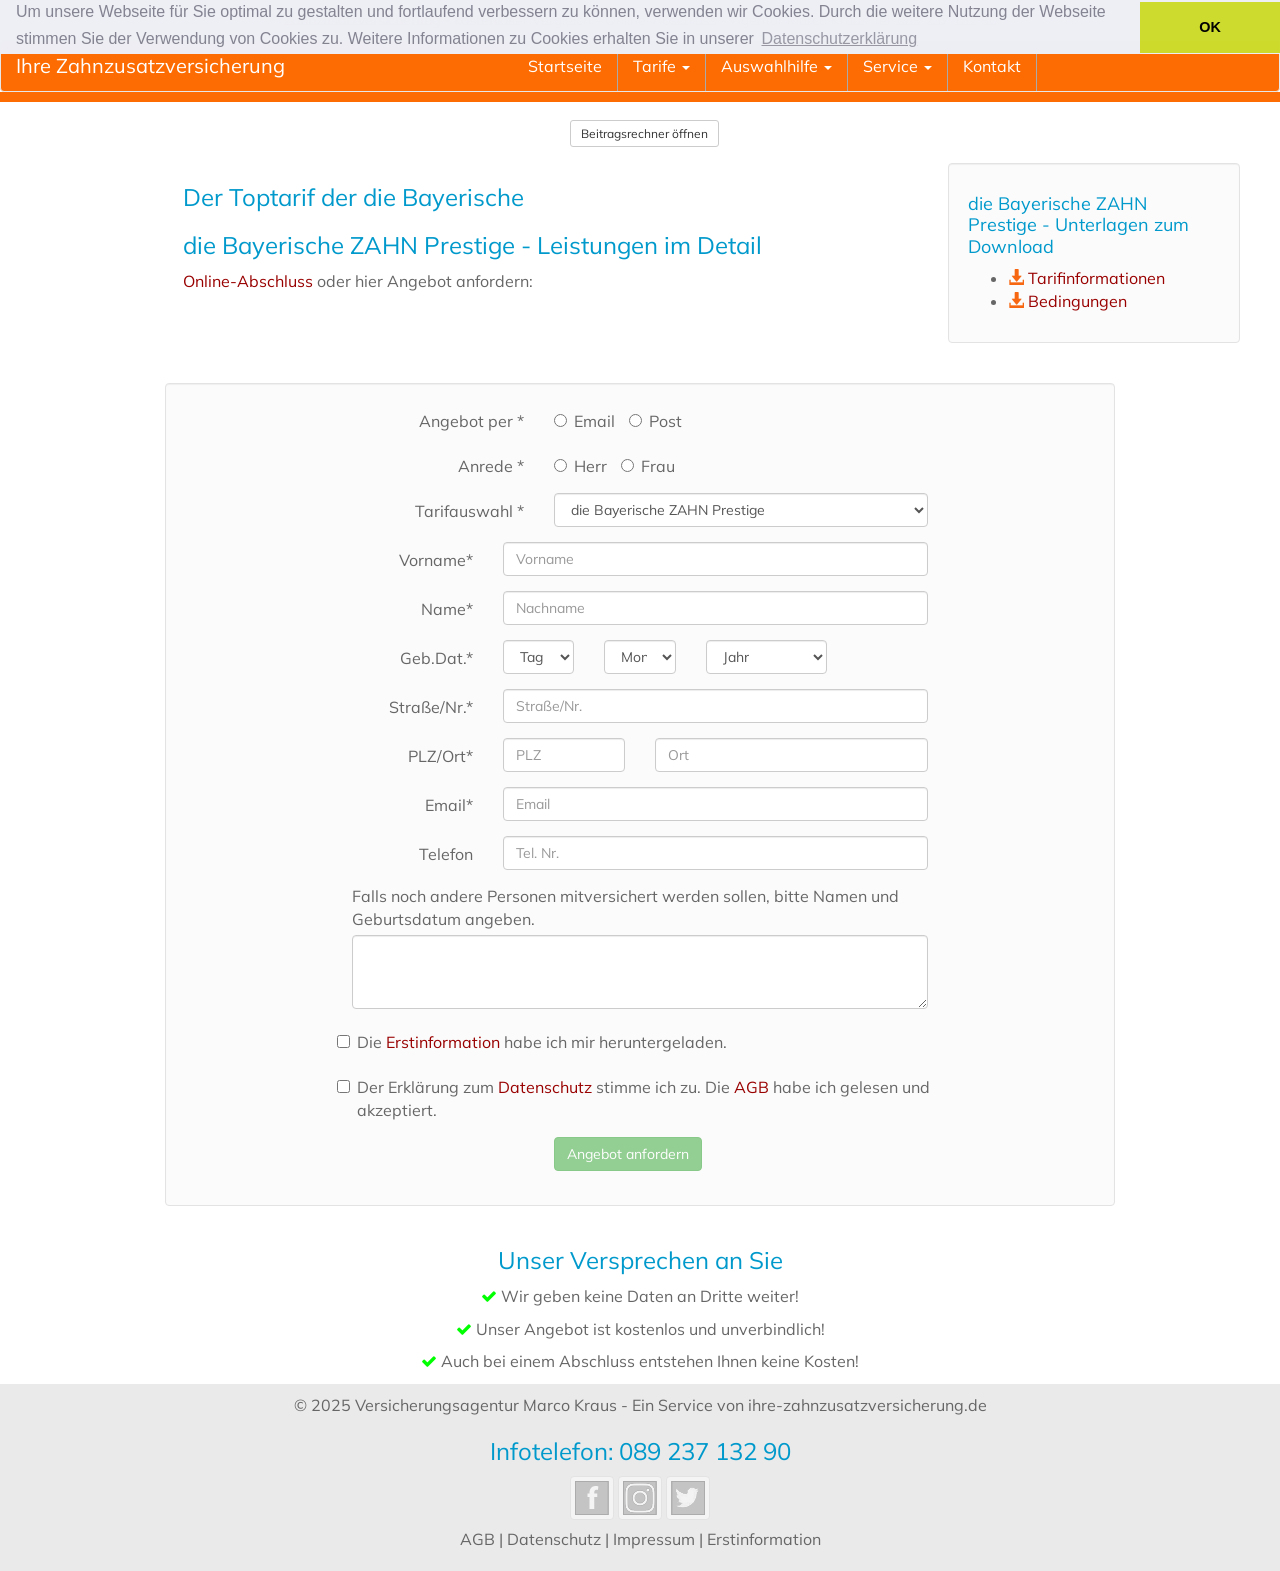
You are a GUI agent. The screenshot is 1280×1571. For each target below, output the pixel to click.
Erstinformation (443, 1042)
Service (897, 66)
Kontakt (992, 66)
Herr (580, 466)
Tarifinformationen (1096, 278)
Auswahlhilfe (776, 66)
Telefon (446, 854)
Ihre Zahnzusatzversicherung (150, 65)
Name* (447, 609)
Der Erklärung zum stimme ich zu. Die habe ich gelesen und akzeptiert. (633, 1098)
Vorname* (436, 560)
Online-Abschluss (248, 281)
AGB (751, 1087)
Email (584, 421)
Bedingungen (1077, 301)
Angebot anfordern (628, 1154)
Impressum (654, 1539)
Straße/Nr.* (431, 707)
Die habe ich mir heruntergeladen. (532, 1042)
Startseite (565, 66)
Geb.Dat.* (436, 658)
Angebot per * (471, 421)
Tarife (661, 66)
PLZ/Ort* (440, 756)
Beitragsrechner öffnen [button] (644, 133)
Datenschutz (545, 1087)
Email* (449, 805)
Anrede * (491, 466)
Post (655, 421)
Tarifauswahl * (469, 511)
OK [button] (1210, 27)
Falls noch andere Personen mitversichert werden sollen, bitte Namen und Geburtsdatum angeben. (625, 907)
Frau (648, 466)
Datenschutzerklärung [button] (840, 38)
